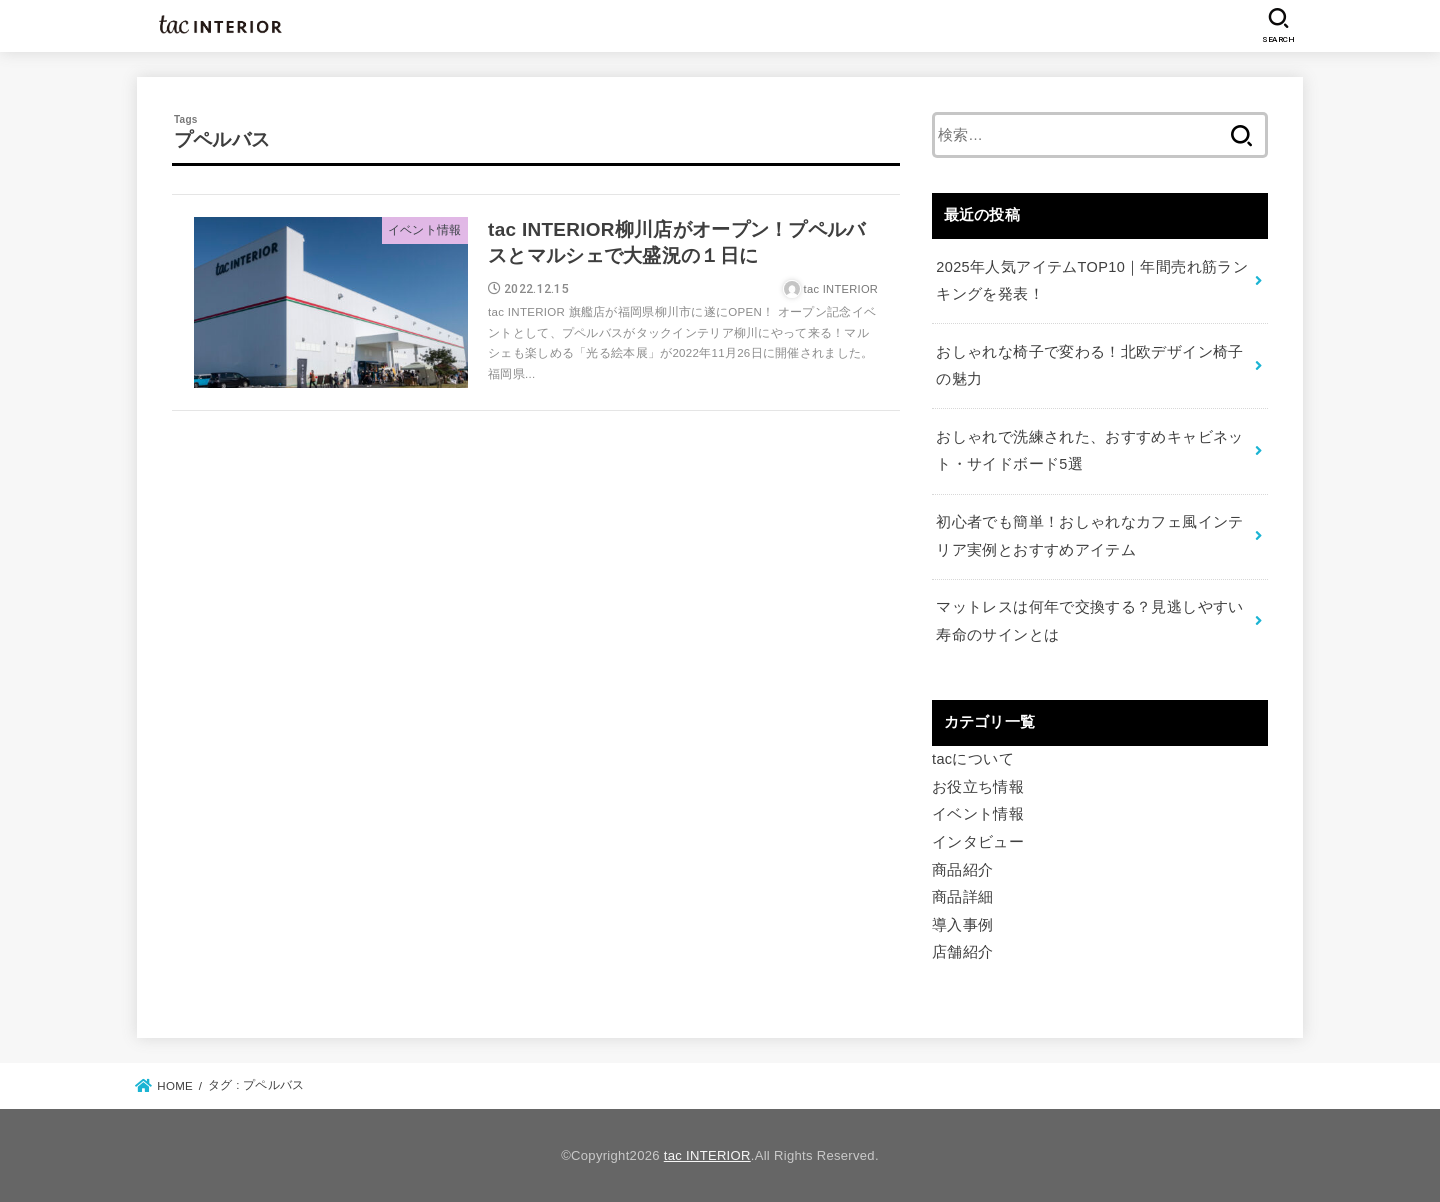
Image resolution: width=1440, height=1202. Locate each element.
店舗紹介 (962, 952)
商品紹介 (962, 870)
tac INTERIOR (707, 1155)
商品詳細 (962, 897)
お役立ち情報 (978, 787)
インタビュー (978, 842)
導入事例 (962, 925)
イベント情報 (978, 814)
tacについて (973, 759)
